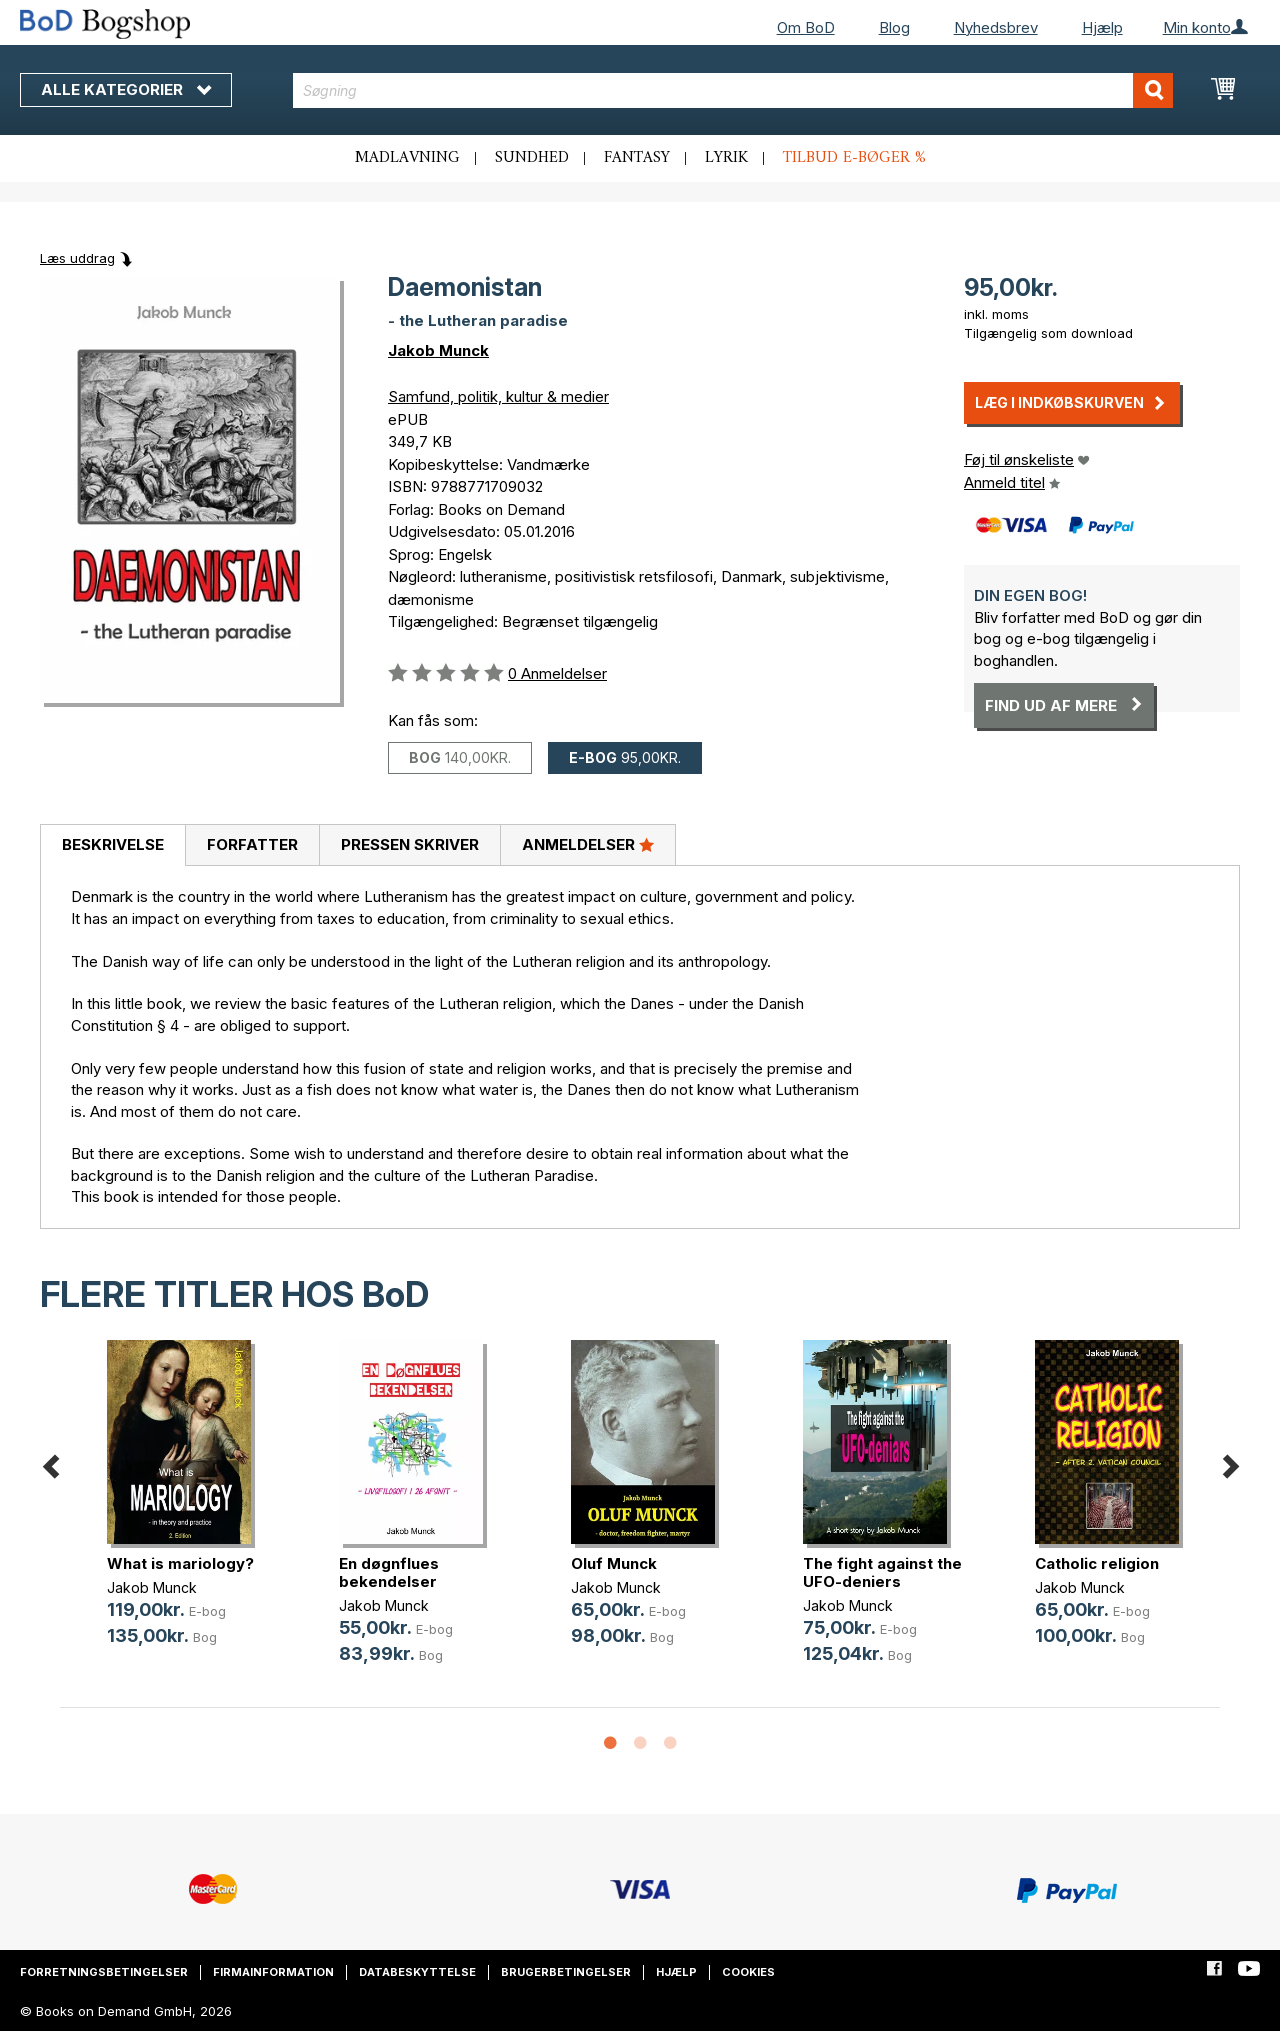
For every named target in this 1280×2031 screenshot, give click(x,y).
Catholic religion (1097, 1563)
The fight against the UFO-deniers (882, 1572)
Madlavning (407, 158)
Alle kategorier (126, 89)
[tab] (112, 846)
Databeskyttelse (417, 1972)
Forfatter (252, 844)
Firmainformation (273, 1972)
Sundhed (532, 158)
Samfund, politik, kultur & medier (498, 396)
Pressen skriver (410, 844)
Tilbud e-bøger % (854, 158)
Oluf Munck (614, 1563)
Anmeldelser (588, 844)
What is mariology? (180, 1563)
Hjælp (1102, 27)
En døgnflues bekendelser (389, 1572)
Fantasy (637, 158)
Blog (894, 27)
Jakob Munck (438, 350)
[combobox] (733, 90)
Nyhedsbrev (996, 27)
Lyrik (726, 158)
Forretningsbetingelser (104, 1972)
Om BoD (806, 27)
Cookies (748, 1972)
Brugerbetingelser (566, 1972)
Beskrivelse (113, 844)
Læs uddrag (77, 258)
